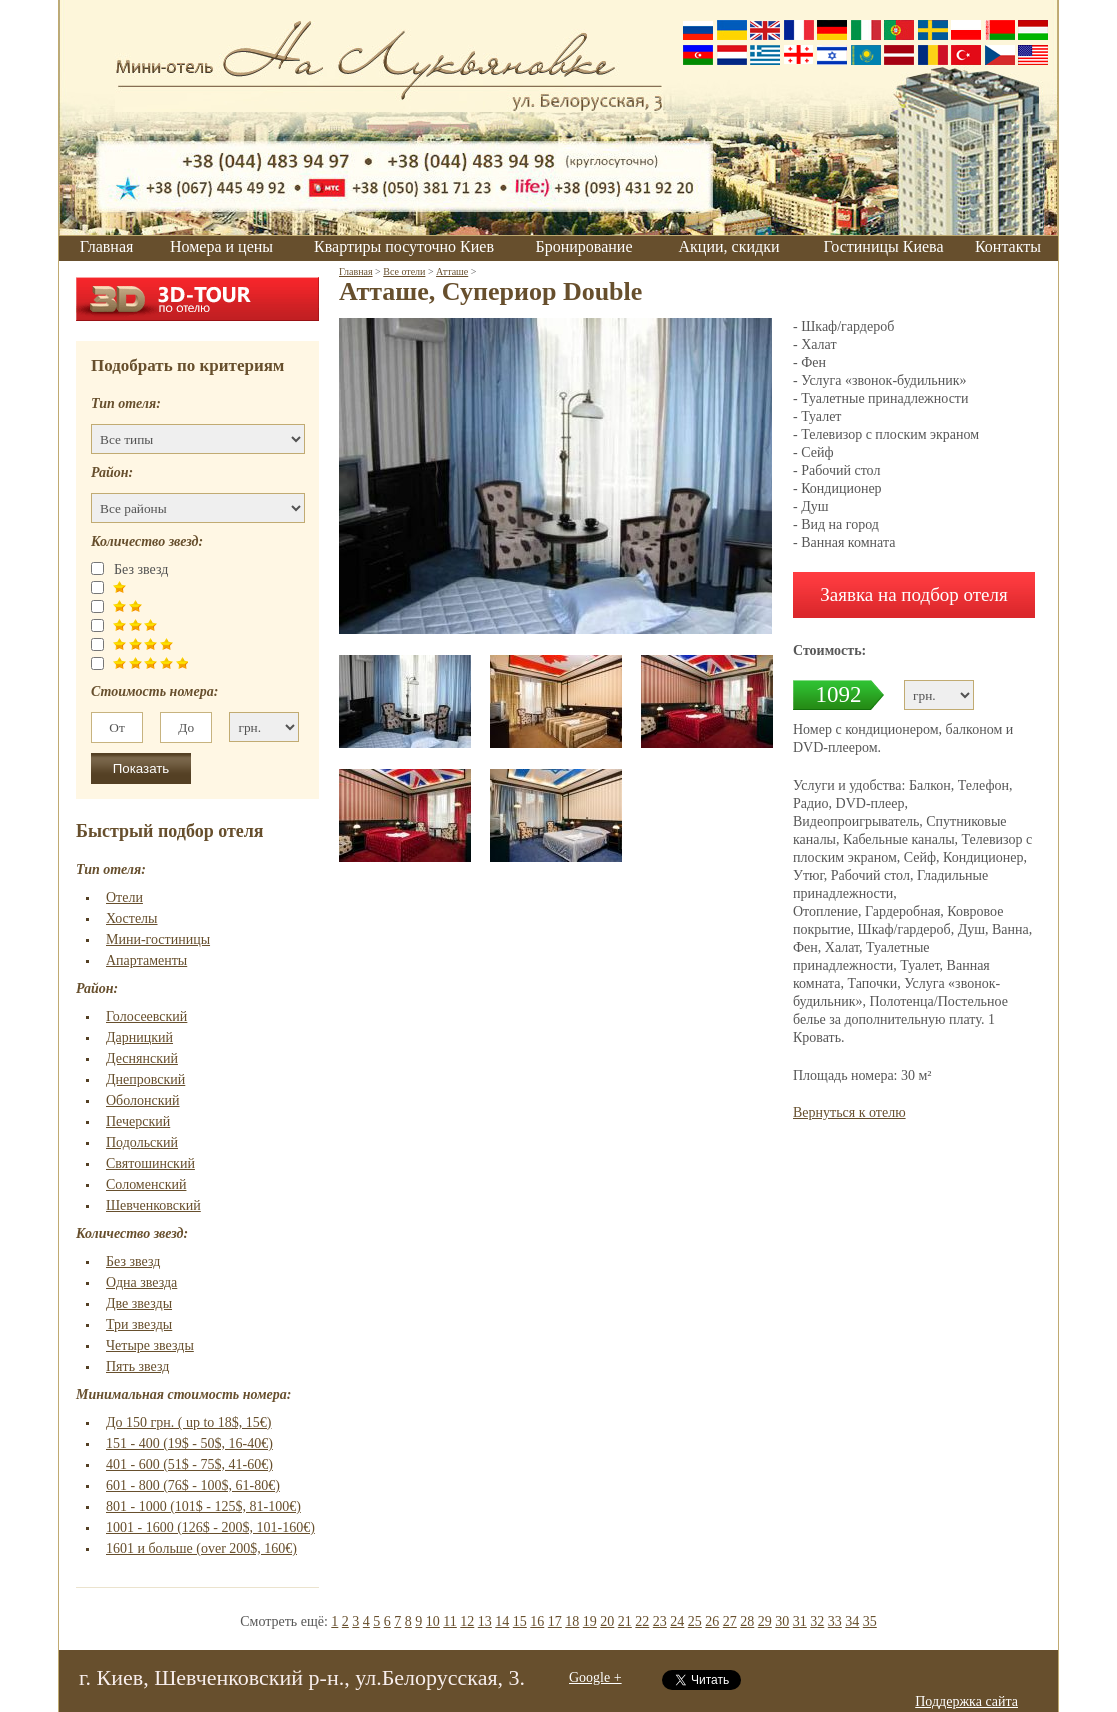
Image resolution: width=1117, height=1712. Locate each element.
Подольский (142, 1142)
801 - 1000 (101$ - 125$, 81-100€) (203, 1506)
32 (817, 1621)
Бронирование (584, 246)
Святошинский (150, 1163)
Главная (107, 246)
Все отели (404, 271)
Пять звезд (137, 1366)
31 (800, 1621)
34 (852, 1621)
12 (467, 1621)
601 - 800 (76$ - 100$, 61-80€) (193, 1485)
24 (677, 1621)
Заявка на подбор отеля (914, 594)
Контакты (1008, 246)
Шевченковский (153, 1205)
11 (449, 1621)
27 (730, 1621)
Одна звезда (141, 1282)
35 (870, 1621)
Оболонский (143, 1100)
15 (520, 1621)
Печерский (138, 1121)
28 (747, 1621)
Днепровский (145, 1079)
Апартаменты (146, 960)
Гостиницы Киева (883, 246)
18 (572, 1621)
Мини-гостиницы (158, 939)
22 (642, 1621)
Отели (124, 897)
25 (695, 1621)
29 (765, 1621)
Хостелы (132, 918)
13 (485, 1621)
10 (433, 1621)
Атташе (452, 271)
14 (502, 1621)
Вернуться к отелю (849, 1112)
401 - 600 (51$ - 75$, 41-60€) (189, 1464)
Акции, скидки (729, 246)
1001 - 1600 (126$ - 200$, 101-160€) (210, 1527)
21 (625, 1621)
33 (835, 1621)
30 (782, 1621)
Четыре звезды (150, 1345)
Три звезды (139, 1324)
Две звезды (139, 1303)
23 (660, 1621)
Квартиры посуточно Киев (404, 246)
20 (607, 1621)
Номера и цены (221, 246)
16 (537, 1621)
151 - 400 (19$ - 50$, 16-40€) (189, 1443)
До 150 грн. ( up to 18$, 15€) (189, 1422)
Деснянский (142, 1058)
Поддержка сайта (966, 1701)
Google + (595, 1677)
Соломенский (146, 1184)
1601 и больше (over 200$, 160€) (201, 1548)
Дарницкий (139, 1037)
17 (555, 1621)
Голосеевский (146, 1016)
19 (590, 1621)
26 (712, 1621)
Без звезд (133, 1261)
